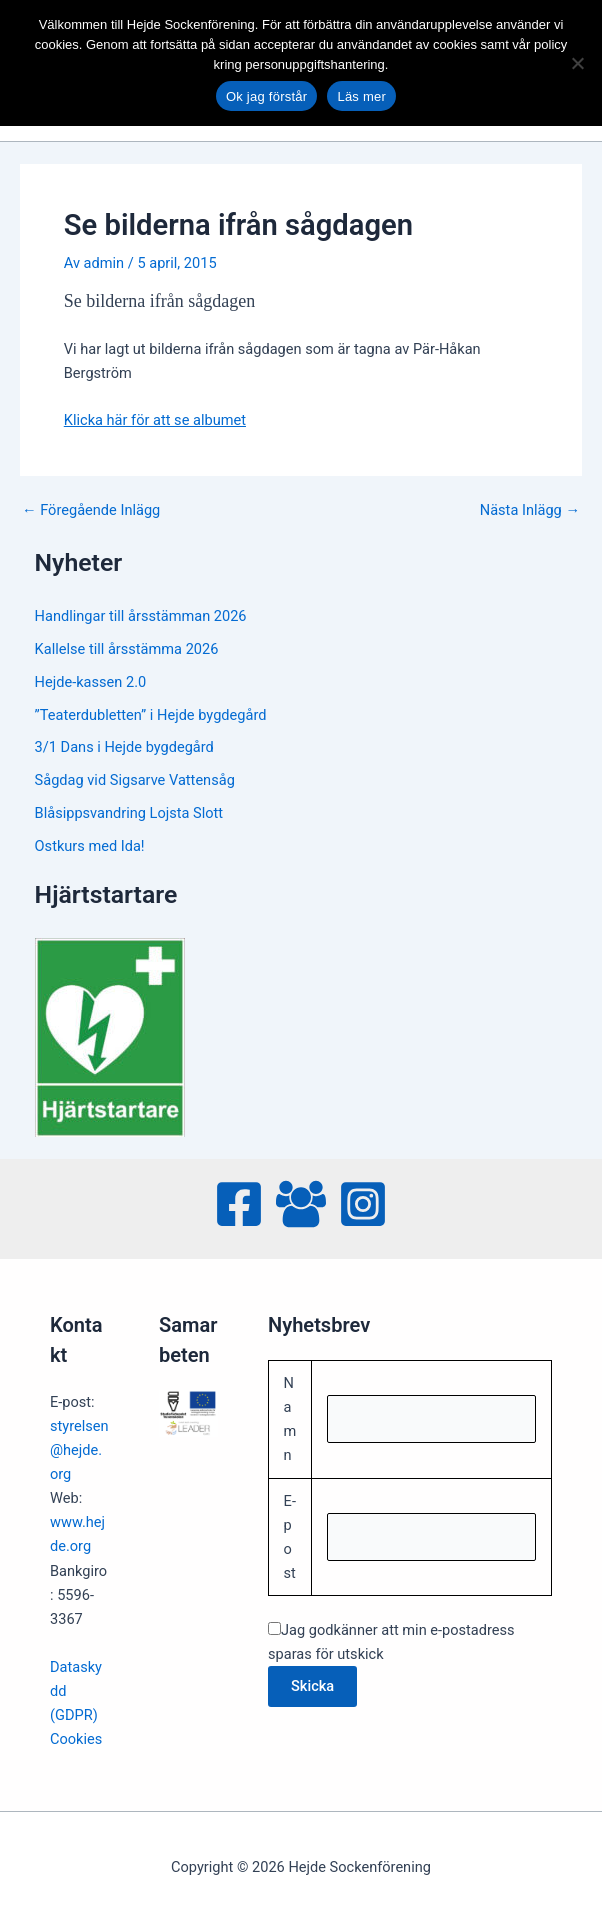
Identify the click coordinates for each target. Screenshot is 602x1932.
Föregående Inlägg (91, 510)
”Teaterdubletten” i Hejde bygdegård (151, 715)
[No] (577, 63)
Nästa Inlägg (530, 510)
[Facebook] (239, 1204)
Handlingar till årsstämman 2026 (141, 616)
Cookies (76, 1739)
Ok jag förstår (267, 96)
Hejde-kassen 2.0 (91, 682)
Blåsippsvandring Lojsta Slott (129, 813)
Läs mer (361, 96)
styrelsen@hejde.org (79, 1450)
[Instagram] (363, 1204)
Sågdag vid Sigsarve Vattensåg (135, 780)
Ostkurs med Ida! (90, 846)
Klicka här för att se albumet (155, 420)
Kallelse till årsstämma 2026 (127, 649)
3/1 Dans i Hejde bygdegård (124, 747)
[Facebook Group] (301, 1204)
